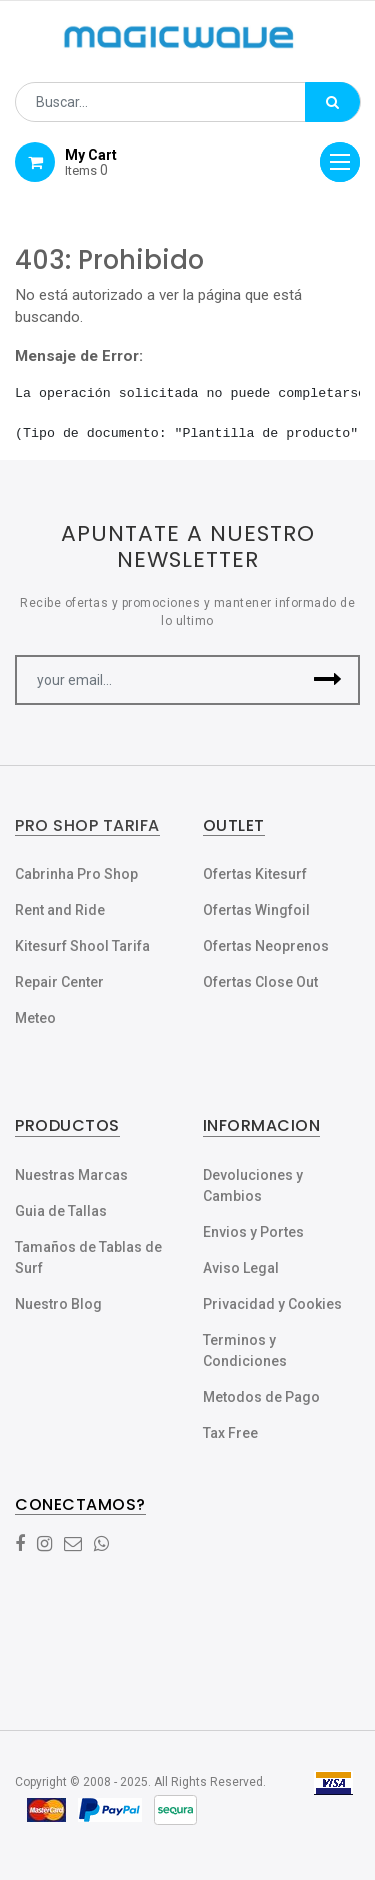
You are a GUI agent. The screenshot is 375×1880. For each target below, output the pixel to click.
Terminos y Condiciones (245, 1350)
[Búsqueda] (332, 102)
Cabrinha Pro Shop (76, 874)
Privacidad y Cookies (272, 1304)
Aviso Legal (241, 1268)
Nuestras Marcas (71, 1175)
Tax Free (230, 1433)
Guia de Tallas (61, 1211)
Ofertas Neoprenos (266, 946)
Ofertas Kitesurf (255, 874)
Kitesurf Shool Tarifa (82, 946)
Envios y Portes (253, 1232)
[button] (327, 680)
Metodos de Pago (261, 1397)
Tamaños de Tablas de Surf (88, 1257)
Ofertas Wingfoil (256, 910)
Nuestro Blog (58, 1304)
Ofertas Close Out (260, 982)
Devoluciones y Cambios (253, 1185)
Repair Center (59, 982)
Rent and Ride (60, 910)
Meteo (35, 1018)
